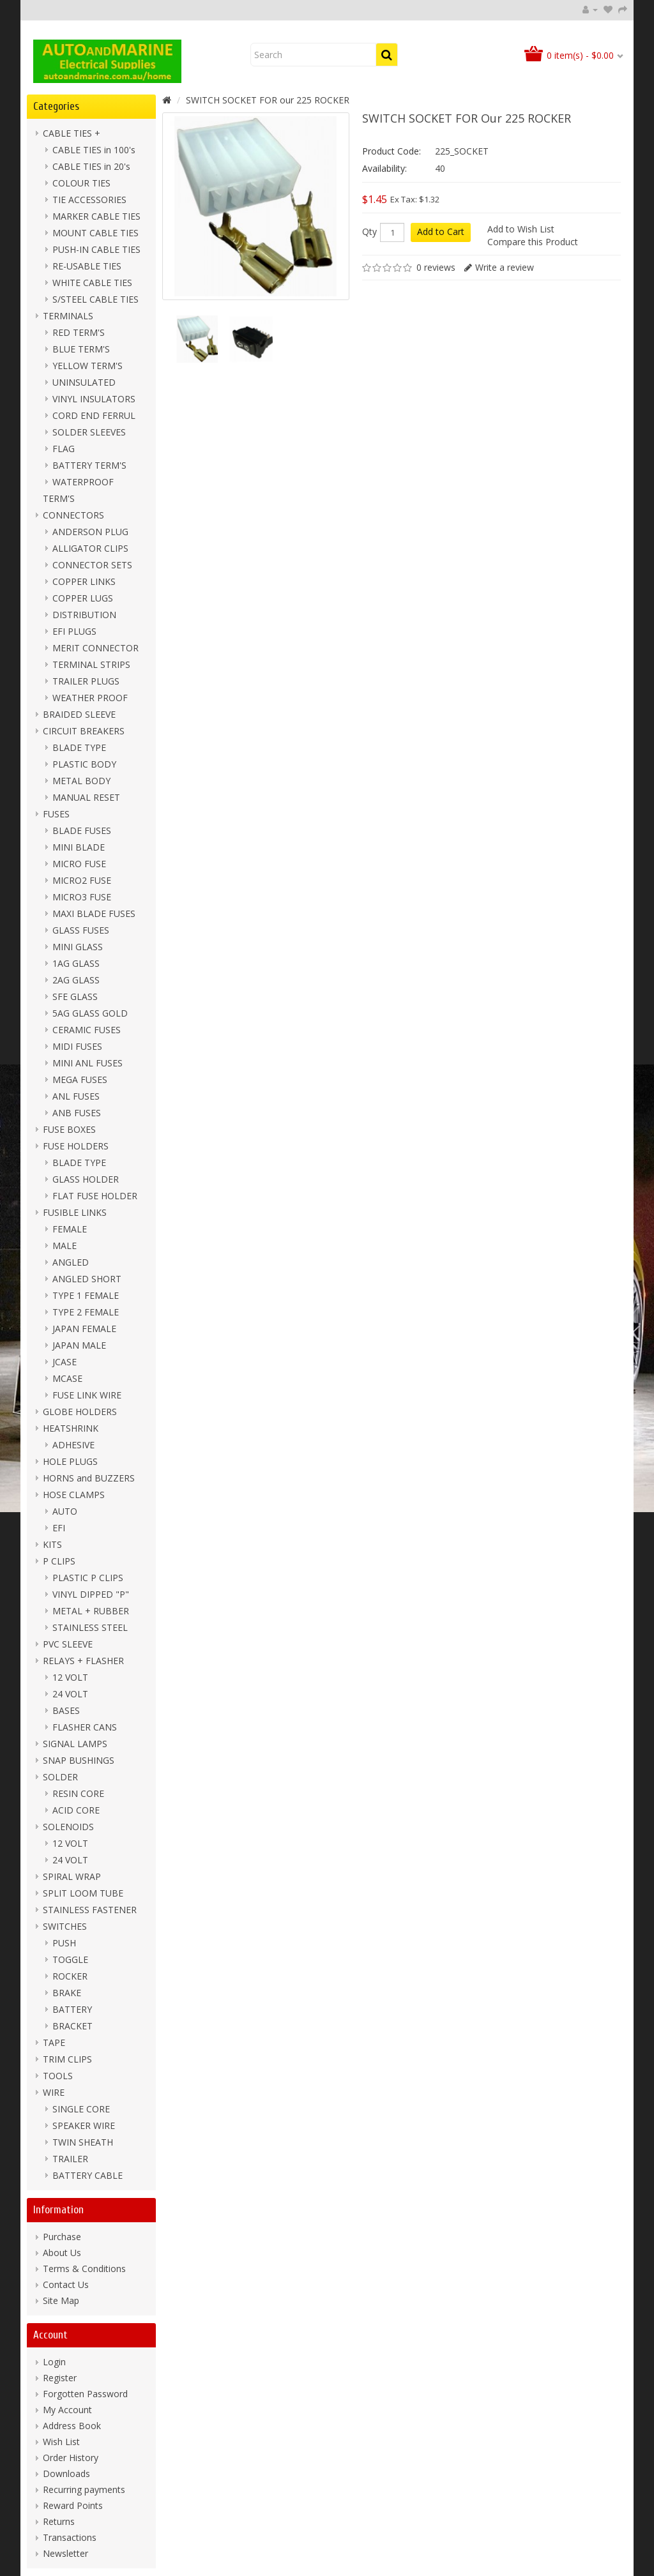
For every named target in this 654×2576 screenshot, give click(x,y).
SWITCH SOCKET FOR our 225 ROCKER (267, 100)
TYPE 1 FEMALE (85, 1295)
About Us (62, 2252)
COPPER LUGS (82, 598)
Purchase (62, 2237)
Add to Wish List (520, 229)
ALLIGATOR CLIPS (90, 548)
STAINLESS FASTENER (90, 1910)
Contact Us (66, 2284)
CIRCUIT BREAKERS (84, 731)
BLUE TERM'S (81, 349)
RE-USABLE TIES (86, 266)
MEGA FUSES (79, 1079)
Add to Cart (440, 231)
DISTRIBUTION (84, 615)
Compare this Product (532, 242)
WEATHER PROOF (90, 698)
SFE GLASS (75, 996)
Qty (369, 232)
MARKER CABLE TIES (96, 216)
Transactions (69, 2537)
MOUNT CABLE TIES (95, 233)
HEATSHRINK (70, 1428)
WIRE (54, 2092)
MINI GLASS (77, 947)
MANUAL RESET (86, 797)
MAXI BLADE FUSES (93, 913)
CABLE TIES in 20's (91, 166)
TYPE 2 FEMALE (85, 1312)
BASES (66, 1710)
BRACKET (72, 2026)
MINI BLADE (78, 847)
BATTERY (72, 2009)
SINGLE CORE (81, 2109)
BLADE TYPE (79, 747)
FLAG (63, 449)
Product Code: (391, 151)
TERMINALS (68, 316)
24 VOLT (70, 1694)
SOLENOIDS (68, 1827)
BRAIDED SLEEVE (79, 714)
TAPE (54, 2042)
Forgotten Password (85, 2394)
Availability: (384, 168)
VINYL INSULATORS (93, 399)
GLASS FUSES (80, 930)
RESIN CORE (78, 1793)
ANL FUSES (76, 1096)
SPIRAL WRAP (72, 1876)
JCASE (64, 1362)
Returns (59, 2521)
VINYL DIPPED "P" (90, 1594)
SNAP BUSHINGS (78, 1760)
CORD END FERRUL (93, 415)
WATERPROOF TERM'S (78, 490)
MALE (64, 1245)
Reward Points (73, 2505)
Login (54, 2362)
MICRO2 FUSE (81, 880)
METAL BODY (81, 781)
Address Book (72, 2426)
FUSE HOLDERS (76, 1146)
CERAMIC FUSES (86, 1030)
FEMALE (69, 1229)
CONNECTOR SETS (92, 565)
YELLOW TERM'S (87, 366)
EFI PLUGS (74, 631)
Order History (70, 2457)
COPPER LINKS (84, 581)
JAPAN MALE (79, 1345)
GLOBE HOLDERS (80, 1411)
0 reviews (435, 267)
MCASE (67, 1378)
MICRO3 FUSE (81, 897)
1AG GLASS (76, 963)
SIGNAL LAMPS (75, 1744)
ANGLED (70, 1262)
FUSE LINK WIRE (86, 1395)
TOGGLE (70, 1959)
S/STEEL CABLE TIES (95, 299)
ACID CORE (76, 1810)
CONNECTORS (73, 515)
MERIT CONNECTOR (95, 648)
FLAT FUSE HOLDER (94, 1196)
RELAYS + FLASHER (83, 1661)
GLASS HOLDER (85, 1179)
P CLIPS (59, 1561)
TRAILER (70, 2159)
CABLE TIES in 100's (93, 150)
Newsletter (65, 2553)
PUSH (64, 1943)
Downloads (66, 2473)
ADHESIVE (73, 1445)
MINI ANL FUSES (87, 1063)
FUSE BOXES (69, 1129)
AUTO (64, 1511)
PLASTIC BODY (84, 764)
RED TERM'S (78, 332)
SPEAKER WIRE (83, 2125)
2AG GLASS (76, 980)
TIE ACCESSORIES (89, 199)
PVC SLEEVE (68, 1644)
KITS (52, 1544)
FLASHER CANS (84, 1727)
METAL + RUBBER (90, 1611)
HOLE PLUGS (70, 1461)
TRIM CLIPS (67, 2059)
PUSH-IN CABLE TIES (96, 249)
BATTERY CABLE (87, 2175)
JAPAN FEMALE (84, 1328)
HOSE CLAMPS (74, 1495)
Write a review (504, 267)
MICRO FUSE (79, 864)
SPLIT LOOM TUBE (83, 1893)
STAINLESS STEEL (90, 1627)
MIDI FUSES (77, 1046)
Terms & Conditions (84, 2268)
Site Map (61, 2300)
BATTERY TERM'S (89, 465)
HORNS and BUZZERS (89, 1478)
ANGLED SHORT (86, 1279)
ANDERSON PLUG (90, 532)
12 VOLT (70, 1677)
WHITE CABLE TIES (92, 283)
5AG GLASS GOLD (90, 1013)
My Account (67, 2410)
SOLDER (60, 1777)
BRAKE (66, 1993)
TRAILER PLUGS (85, 681)
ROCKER (69, 1976)
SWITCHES (65, 1926)
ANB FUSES (76, 1113)
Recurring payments (84, 2489)
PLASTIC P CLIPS (87, 1578)
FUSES (56, 814)
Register (60, 2378)
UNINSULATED (84, 382)
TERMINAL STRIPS (91, 664)
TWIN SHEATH (82, 2142)
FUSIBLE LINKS (75, 1212)
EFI (58, 1528)
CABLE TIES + (71, 133)
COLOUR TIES (81, 183)
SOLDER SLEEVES (89, 432)
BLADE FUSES (81, 830)
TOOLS (58, 2076)
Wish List (61, 2442)
